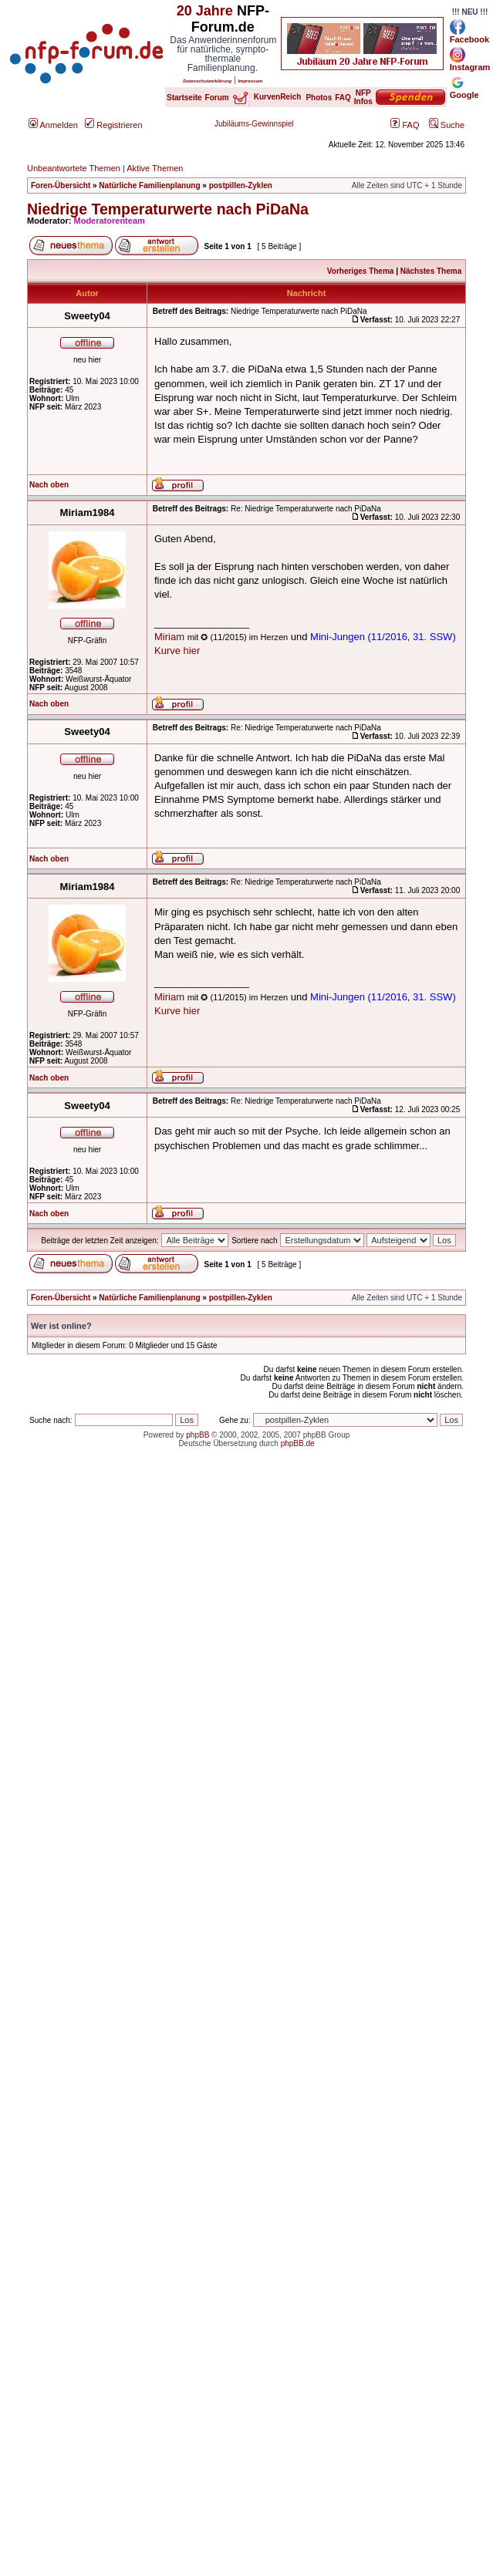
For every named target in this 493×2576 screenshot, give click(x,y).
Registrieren (113, 125)
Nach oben (49, 484)
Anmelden (53, 125)
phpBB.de (298, 1443)
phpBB (197, 1435)
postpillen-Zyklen (240, 185)
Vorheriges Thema (360, 271)
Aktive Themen (155, 168)
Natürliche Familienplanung (149, 185)
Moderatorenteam (109, 220)
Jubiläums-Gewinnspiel (254, 124)
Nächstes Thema (430, 271)
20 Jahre (205, 11)
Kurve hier (177, 650)
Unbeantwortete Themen (73, 168)
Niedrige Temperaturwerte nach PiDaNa (168, 209)
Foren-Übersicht (60, 185)
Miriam (169, 636)
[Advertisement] (242, 1617)
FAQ (404, 125)
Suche (446, 125)
